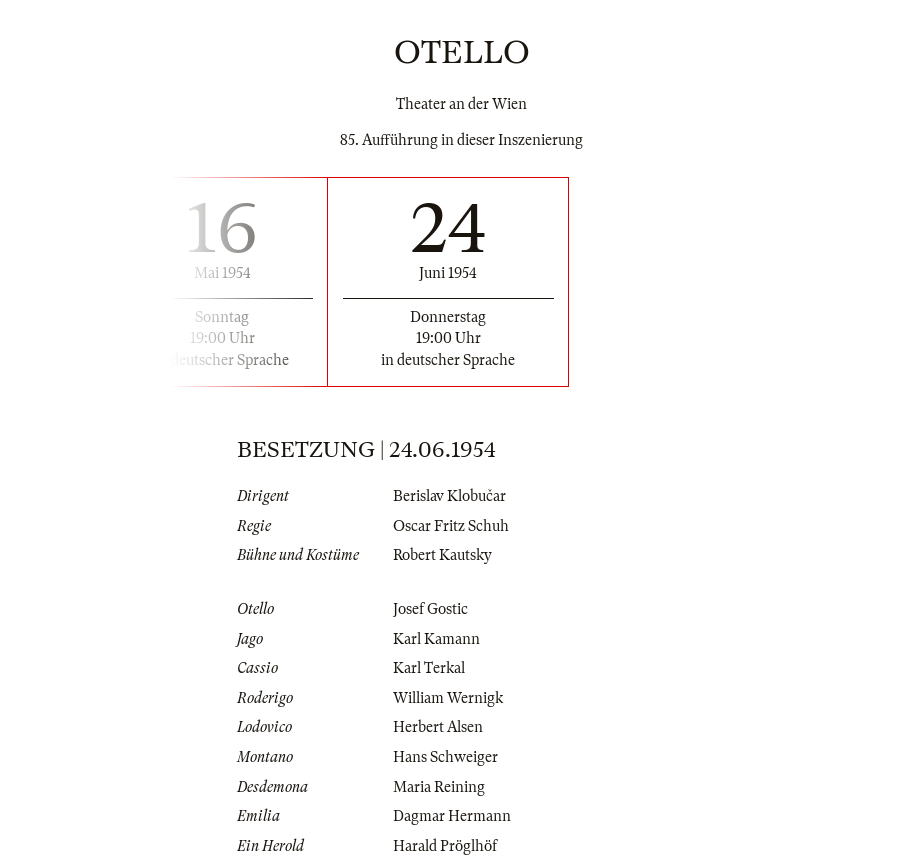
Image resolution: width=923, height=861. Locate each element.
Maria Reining (439, 787)
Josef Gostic (430, 609)
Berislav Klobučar (449, 496)
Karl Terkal (429, 668)
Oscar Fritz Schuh (451, 526)
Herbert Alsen (438, 727)
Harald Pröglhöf (445, 846)
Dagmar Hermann (452, 816)
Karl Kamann (436, 639)
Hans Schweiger (445, 757)
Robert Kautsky (442, 555)
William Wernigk (448, 698)
